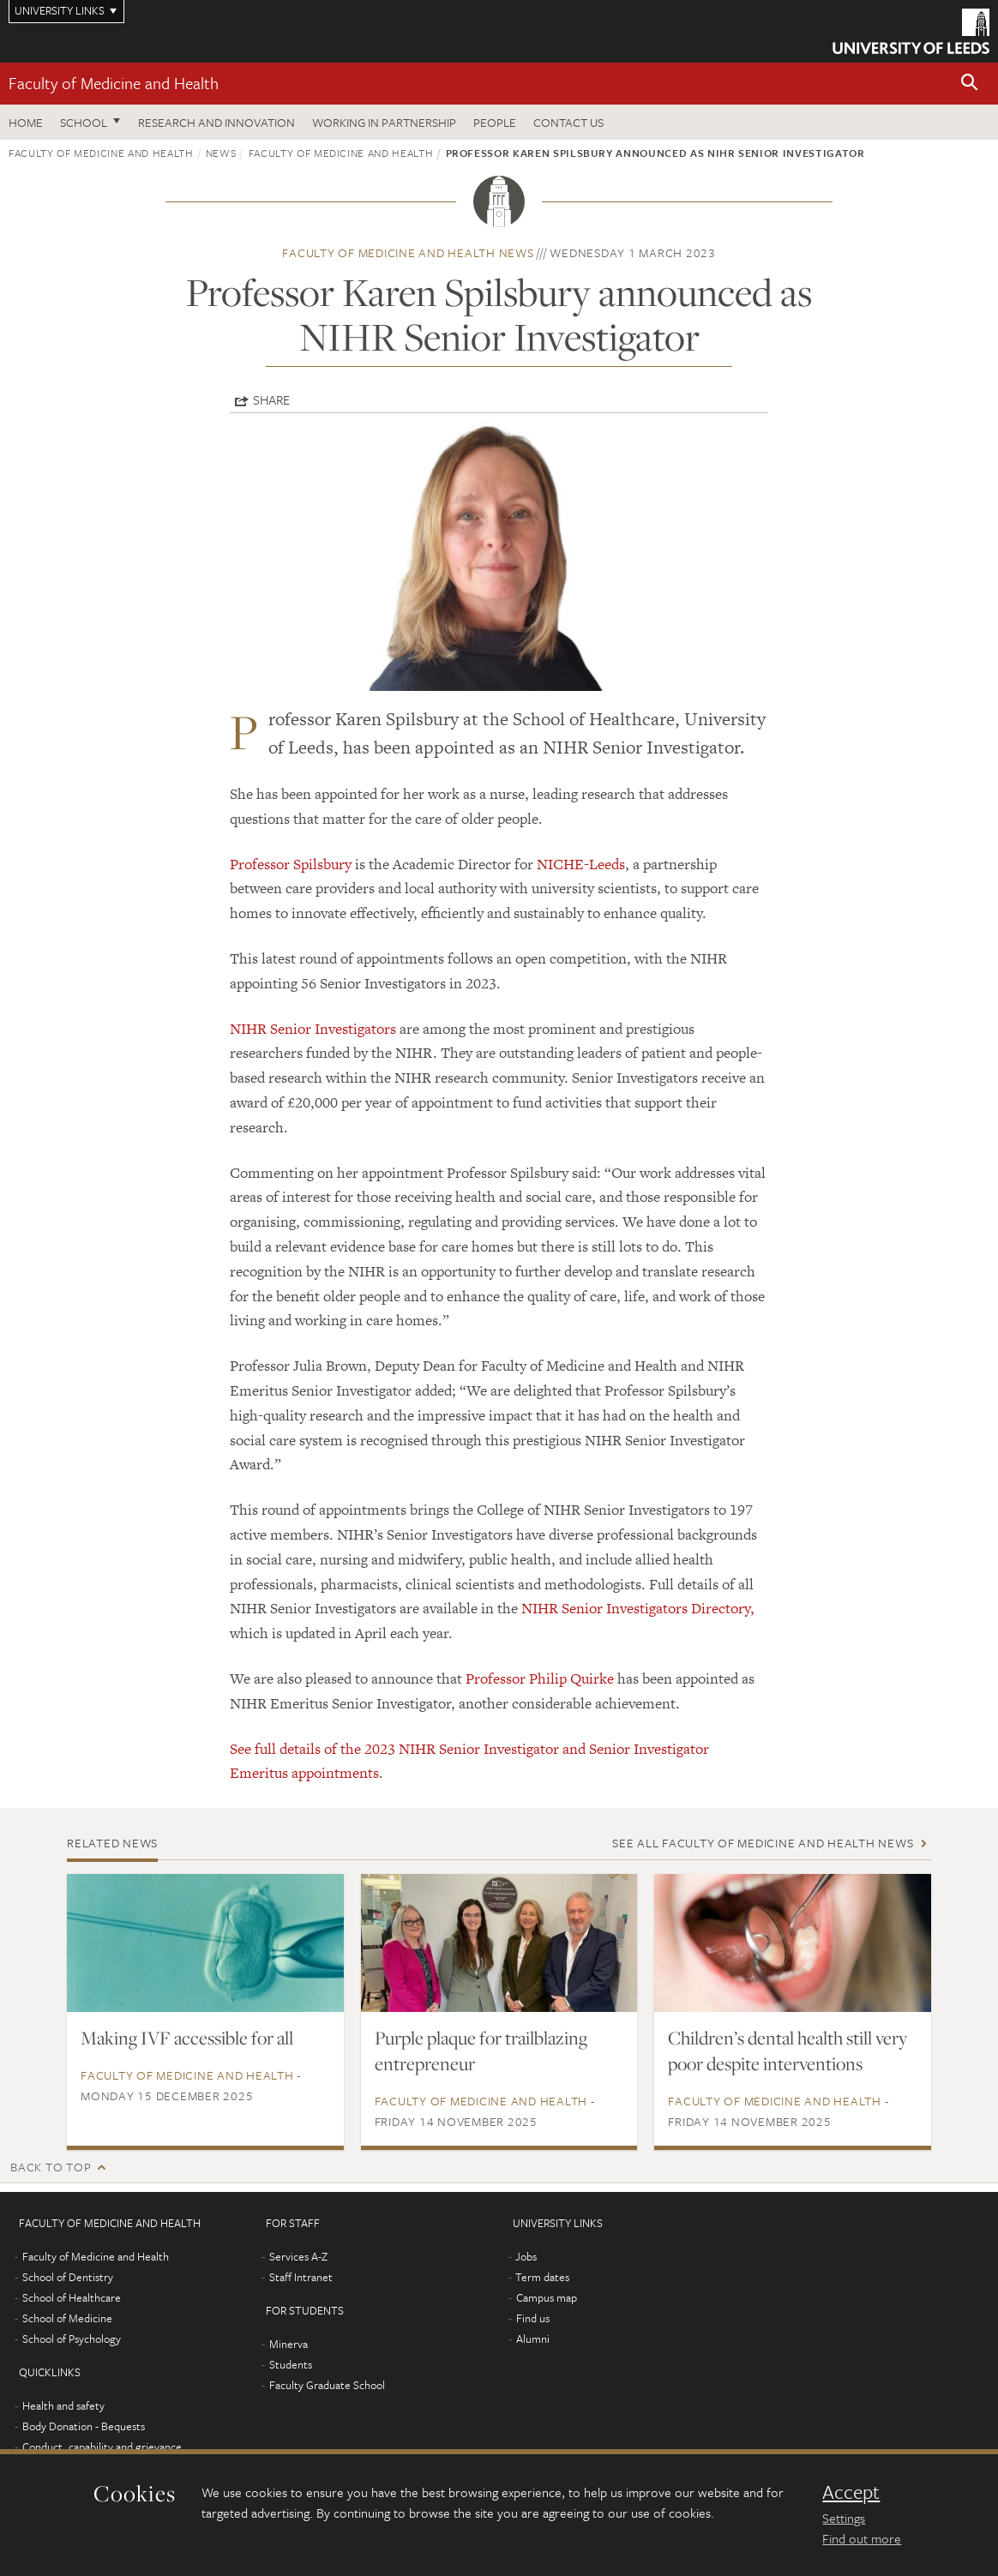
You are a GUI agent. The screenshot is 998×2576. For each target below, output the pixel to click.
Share (271, 399)
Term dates (542, 2276)
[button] (969, 83)
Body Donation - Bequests (83, 2426)
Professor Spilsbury (291, 864)
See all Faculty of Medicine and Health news (762, 1843)
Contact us (568, 122)
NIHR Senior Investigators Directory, (638, 1608)
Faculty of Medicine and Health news (407, 252)
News (221, 152)
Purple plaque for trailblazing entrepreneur (481, 2050)
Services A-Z (298, 2256)
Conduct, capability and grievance (102, 2446)
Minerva (288, 2343)
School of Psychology (71, 2338)
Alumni (533, 2338)
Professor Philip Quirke (540, 1678)
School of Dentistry (67, 2276)
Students (290, 2364)
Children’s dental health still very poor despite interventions (787, 2050)
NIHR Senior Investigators (313, 1028)
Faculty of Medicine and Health (114, 82)
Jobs (526, 2256)
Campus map (546, 2297)
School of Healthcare (71, 2297)
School (83, 122)
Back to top (50, 2167)
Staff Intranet (301, 2276)
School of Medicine (67, 2318)
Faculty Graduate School (327, 2384)
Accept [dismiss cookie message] (851, 2492)
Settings (843, 2517)
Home (26, 122)
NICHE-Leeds (581, 864)
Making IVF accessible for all (187, 2038)
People (494, 122)
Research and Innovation (216, 122)
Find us (533, 2318)
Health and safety (63, 2405)
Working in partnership (384, 122)
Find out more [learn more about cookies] (861, 2538)
